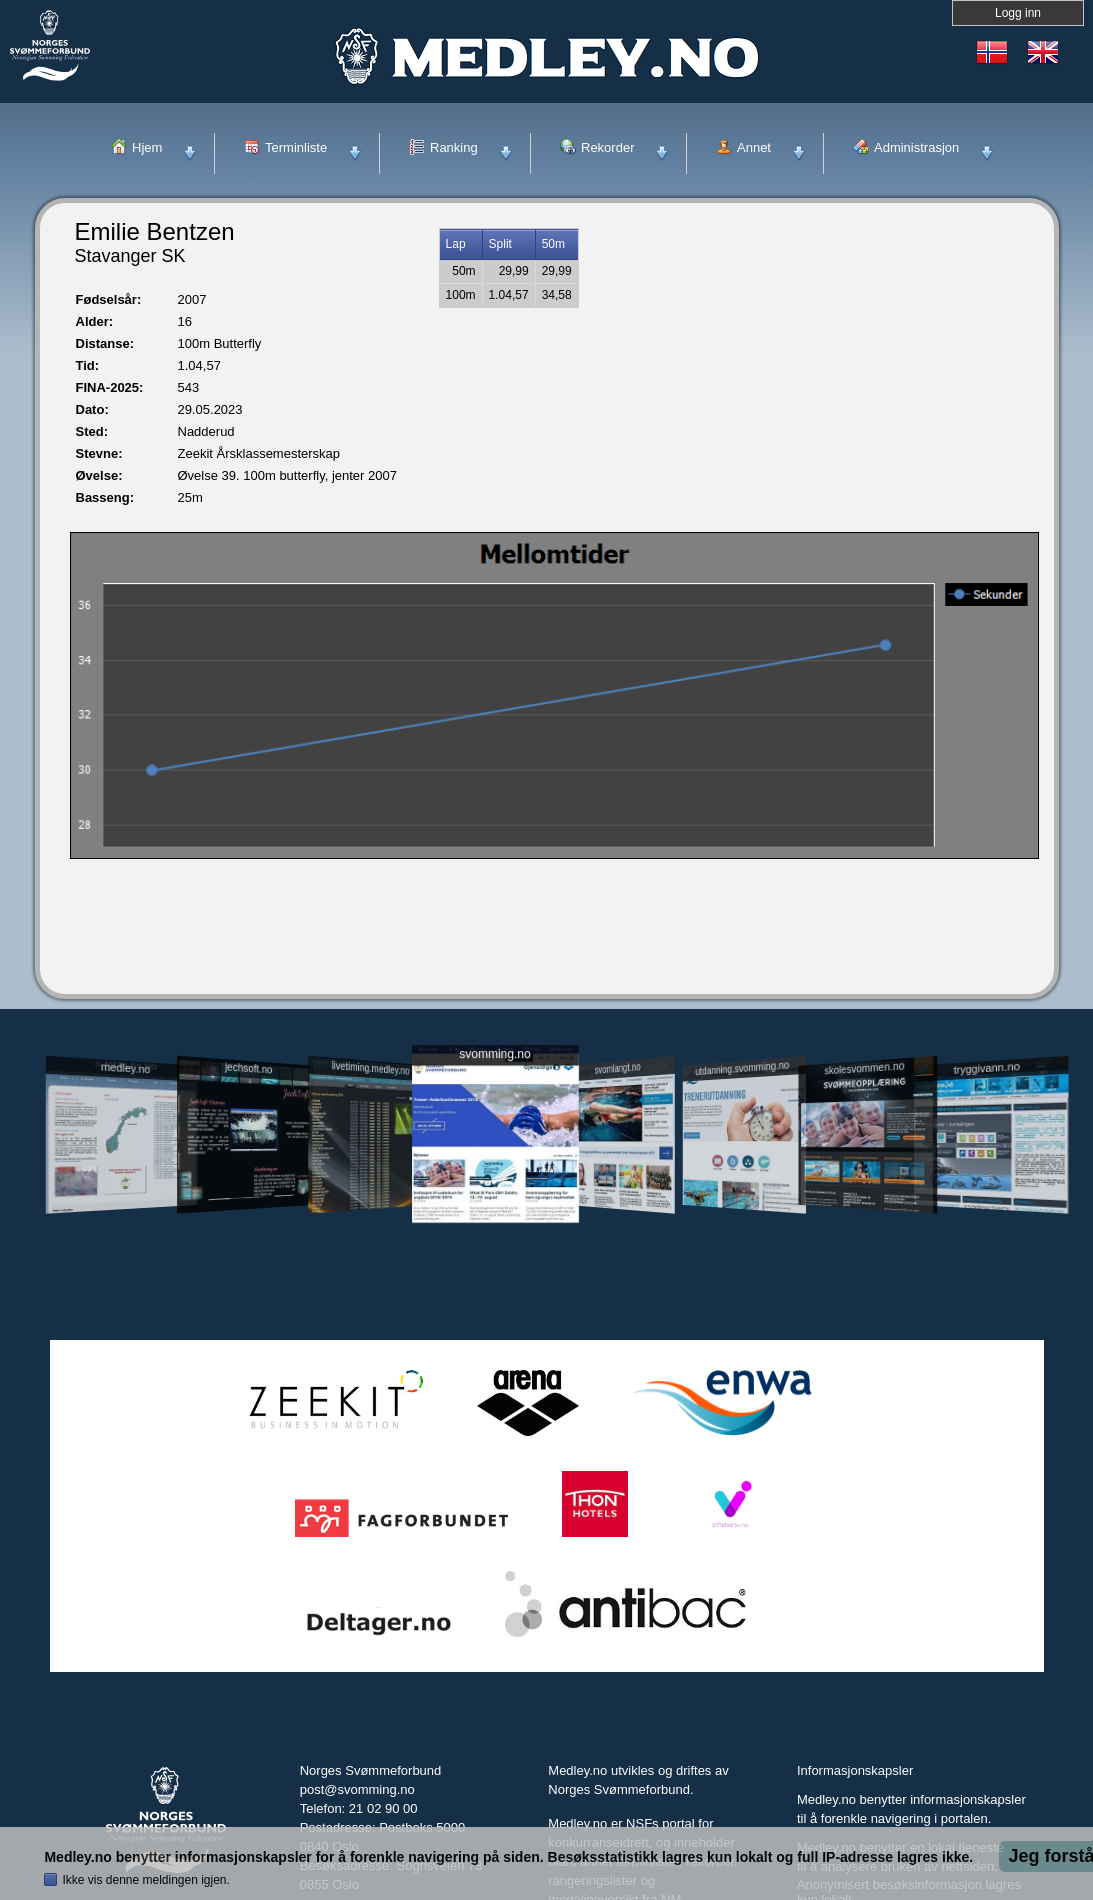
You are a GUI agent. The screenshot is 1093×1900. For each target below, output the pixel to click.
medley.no (125, 1068)
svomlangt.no (618, 1068)
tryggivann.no (986, 1068)
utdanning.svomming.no (743, 1068)
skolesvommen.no (864, 1068)
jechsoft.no (248, 1068)
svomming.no (494, 1054)
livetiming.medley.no (370, 1068)
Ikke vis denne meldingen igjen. (145, 1880)
